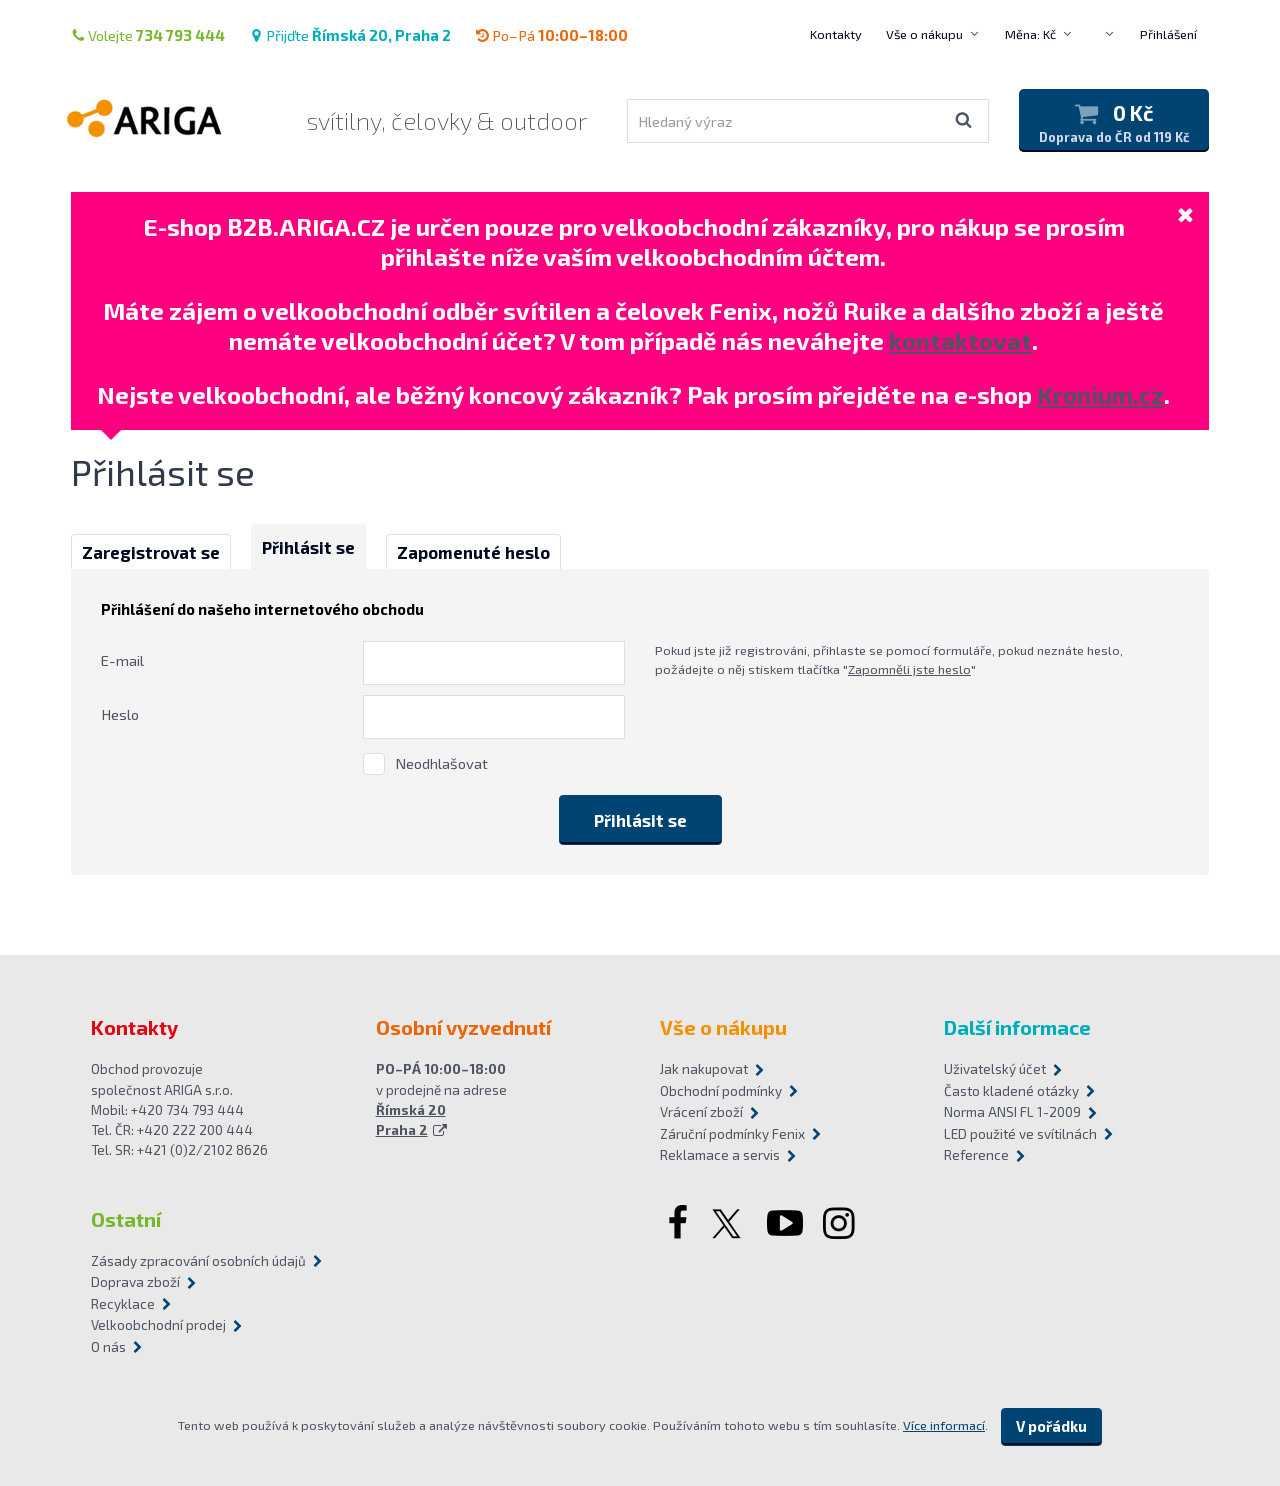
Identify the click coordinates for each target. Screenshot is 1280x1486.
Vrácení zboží (701, 1112)
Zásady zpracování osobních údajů (198, 1261)
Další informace (1017, 1027)
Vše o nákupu (924, 34)
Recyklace (123, 1304)
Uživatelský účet (995, 1069)
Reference (976, 1155)
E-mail (122, 660)
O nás (108, 1347)
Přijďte (350, 35)
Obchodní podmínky (721, 1091)
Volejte (148, 35)
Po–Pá (551, 35)
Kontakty (836, 34)
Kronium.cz (1100, 394)
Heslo (120, 714)
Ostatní (126, 1219)
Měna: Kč (1030, 34)
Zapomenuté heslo (473, 552)
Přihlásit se (308, 547)
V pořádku (1051, 1426)
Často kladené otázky (1011, 1091)
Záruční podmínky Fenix (732, 1134)
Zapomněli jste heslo (909, 669)
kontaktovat (960, 340)
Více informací (944, 1425)
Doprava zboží (135, 1282)
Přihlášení (1168, 34)
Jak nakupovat (704, 1069)
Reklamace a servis (720, 1155)
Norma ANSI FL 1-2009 (1012, 1112)
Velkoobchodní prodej (158, 1325)
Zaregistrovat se (151, 552)
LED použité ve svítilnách (1020, 1134)
